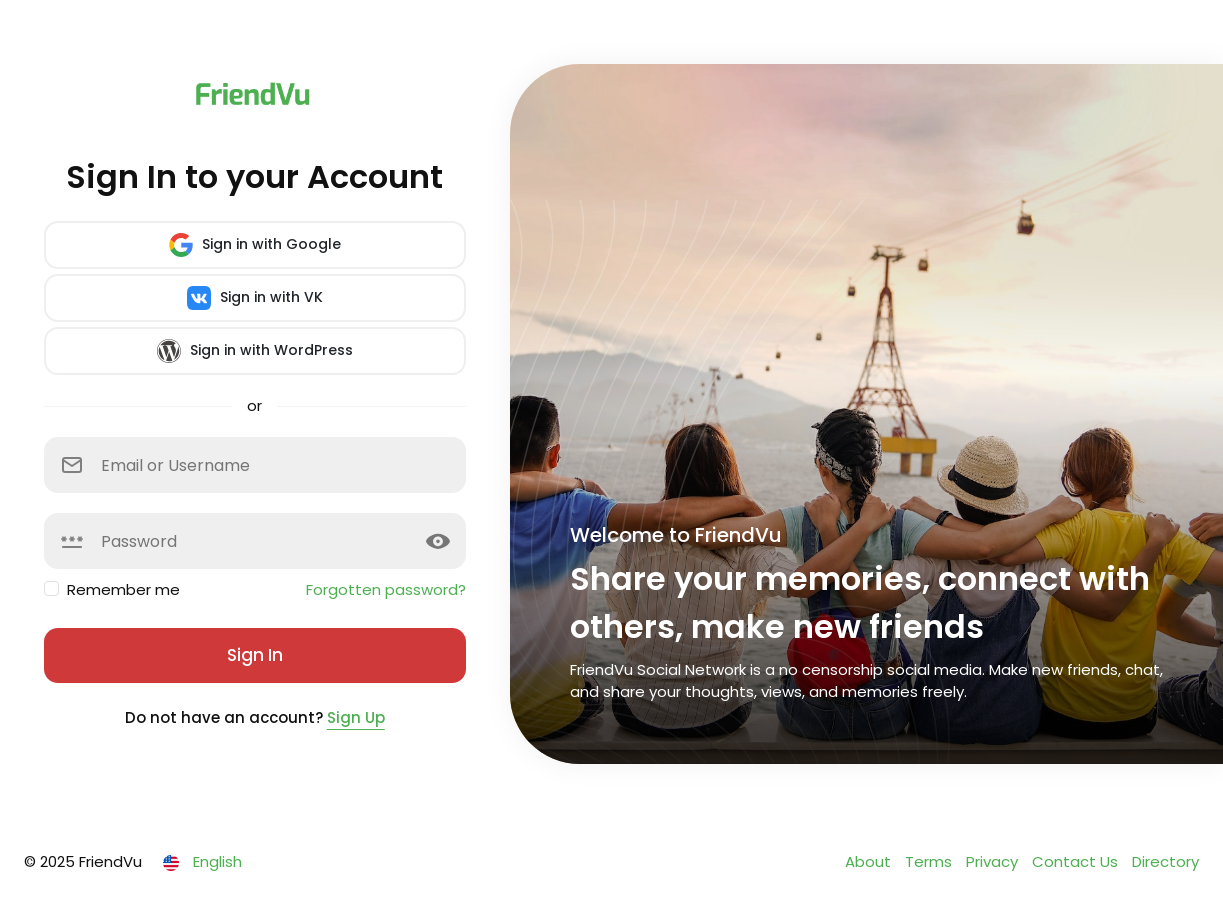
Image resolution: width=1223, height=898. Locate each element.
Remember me (123, 589)
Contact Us (1077, 861)
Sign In (255, 655)
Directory (1165, 861)
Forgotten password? (386, 589)
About (870, 861)
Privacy (994, 861)
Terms (930, 861)
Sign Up (356, 717)
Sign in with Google (255, 245)
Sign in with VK (255, 298)
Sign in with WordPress (255, 351)
